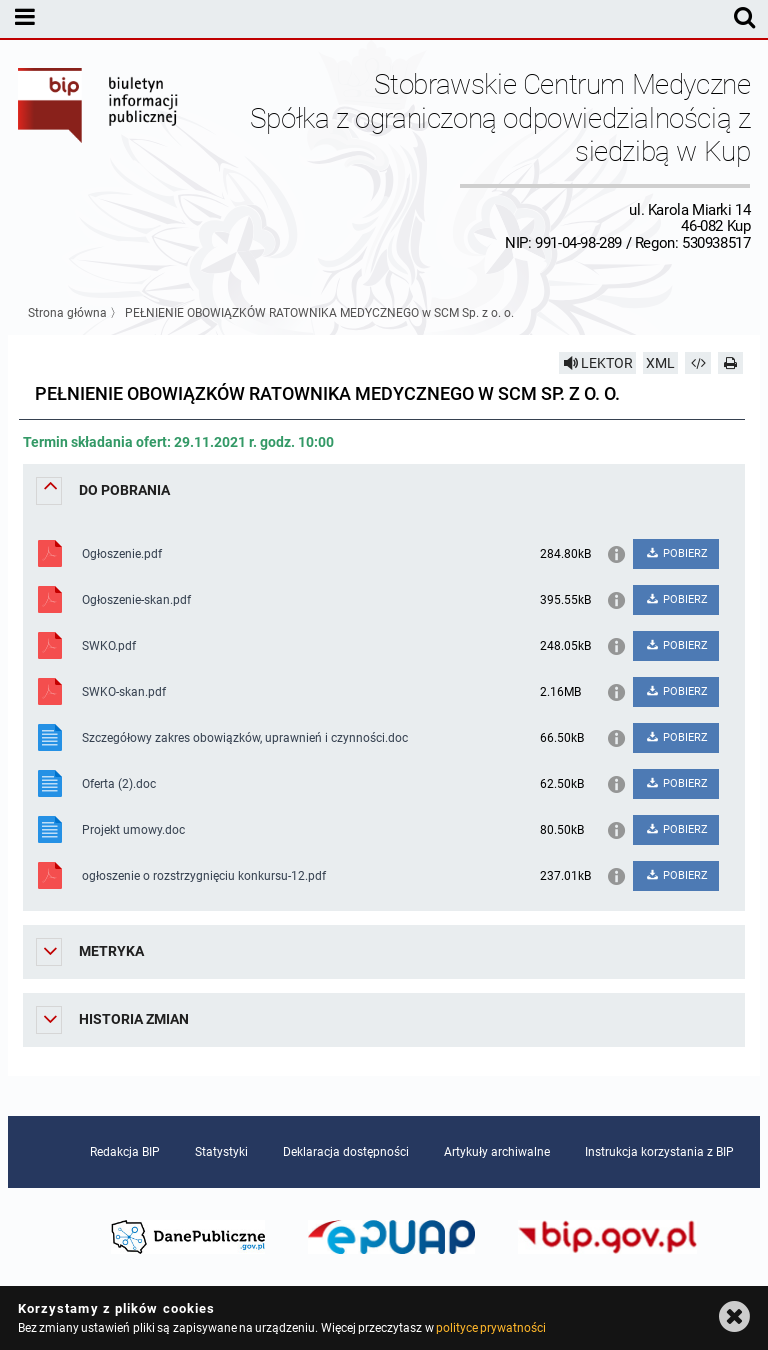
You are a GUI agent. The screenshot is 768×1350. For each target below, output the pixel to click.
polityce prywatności (491, 1328)
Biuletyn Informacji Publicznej (99, 159)
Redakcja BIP (125, 1152)
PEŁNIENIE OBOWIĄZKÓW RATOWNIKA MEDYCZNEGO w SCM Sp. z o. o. (319, 313)
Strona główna (67, 313)
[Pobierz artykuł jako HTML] (698, 363)
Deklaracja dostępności (346, 1152)
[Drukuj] (731, 363)
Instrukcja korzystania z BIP (659, 1152)
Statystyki (221, 1152)
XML (660, 363)
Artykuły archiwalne (497, 1152)
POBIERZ (676, 553)
